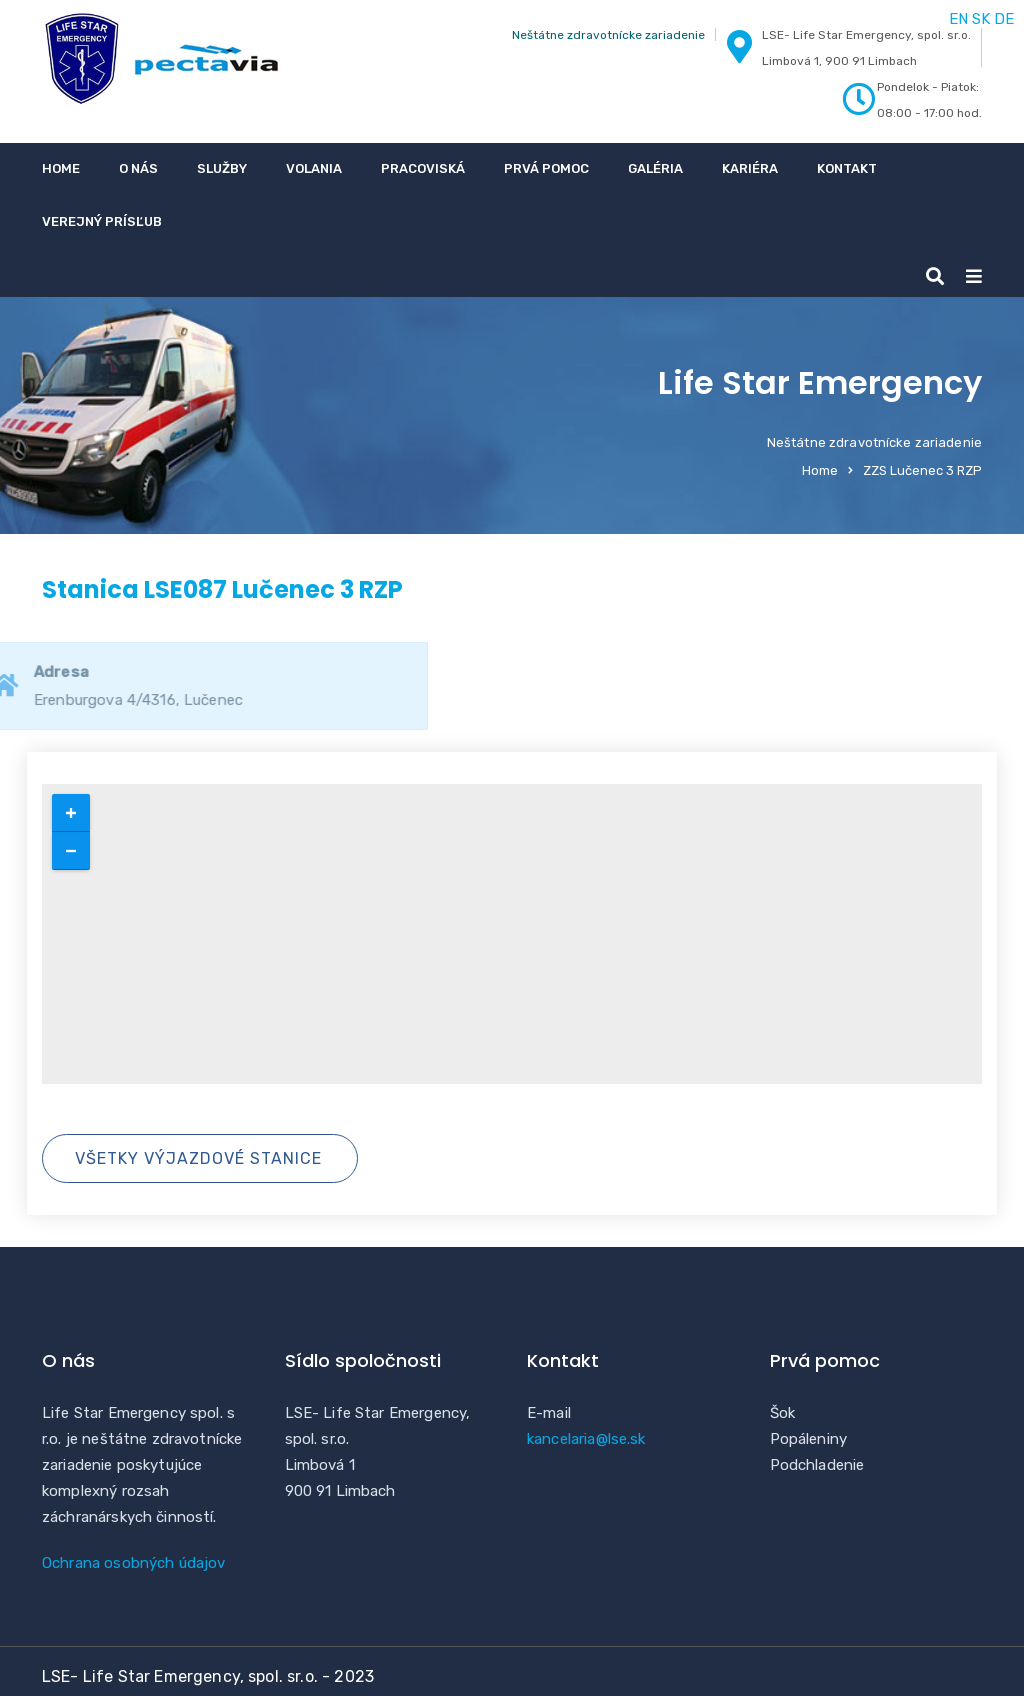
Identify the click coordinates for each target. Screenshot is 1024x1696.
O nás (138, 168)
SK (981, 19)
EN (958, 19)
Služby (222, 168)
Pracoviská (423, 168)
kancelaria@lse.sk (586, 1439)
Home (61, 168)
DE (1004, 19)
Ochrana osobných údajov (133, 1563)
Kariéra (750, 168)
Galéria (655, 168)
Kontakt (847, 168)
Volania (314, 168)
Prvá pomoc (546, 168)
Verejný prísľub (102, 221)
